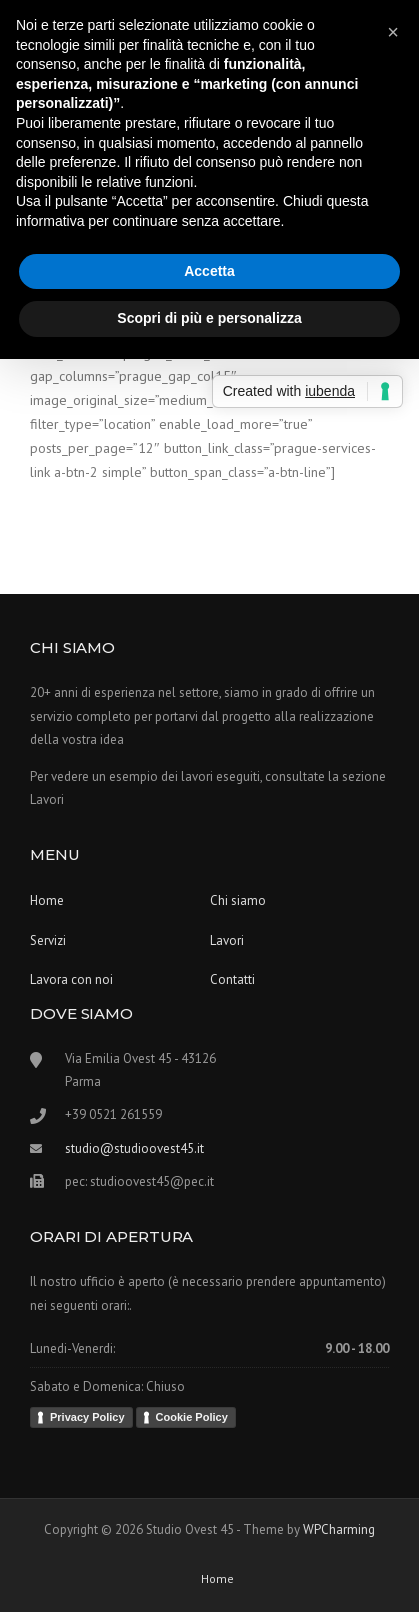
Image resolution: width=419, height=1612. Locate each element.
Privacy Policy (87, 1417)
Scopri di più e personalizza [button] (209, 318)
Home (47, 900)
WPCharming (339, 1529)
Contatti (232, 979)
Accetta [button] (209, 271)
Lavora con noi (71, 979)
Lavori (227, 940)
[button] (393, 32)
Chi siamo (238, 900)
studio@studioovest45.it (134, 1148)
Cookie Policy (192, 1417)
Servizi (48, 940)
